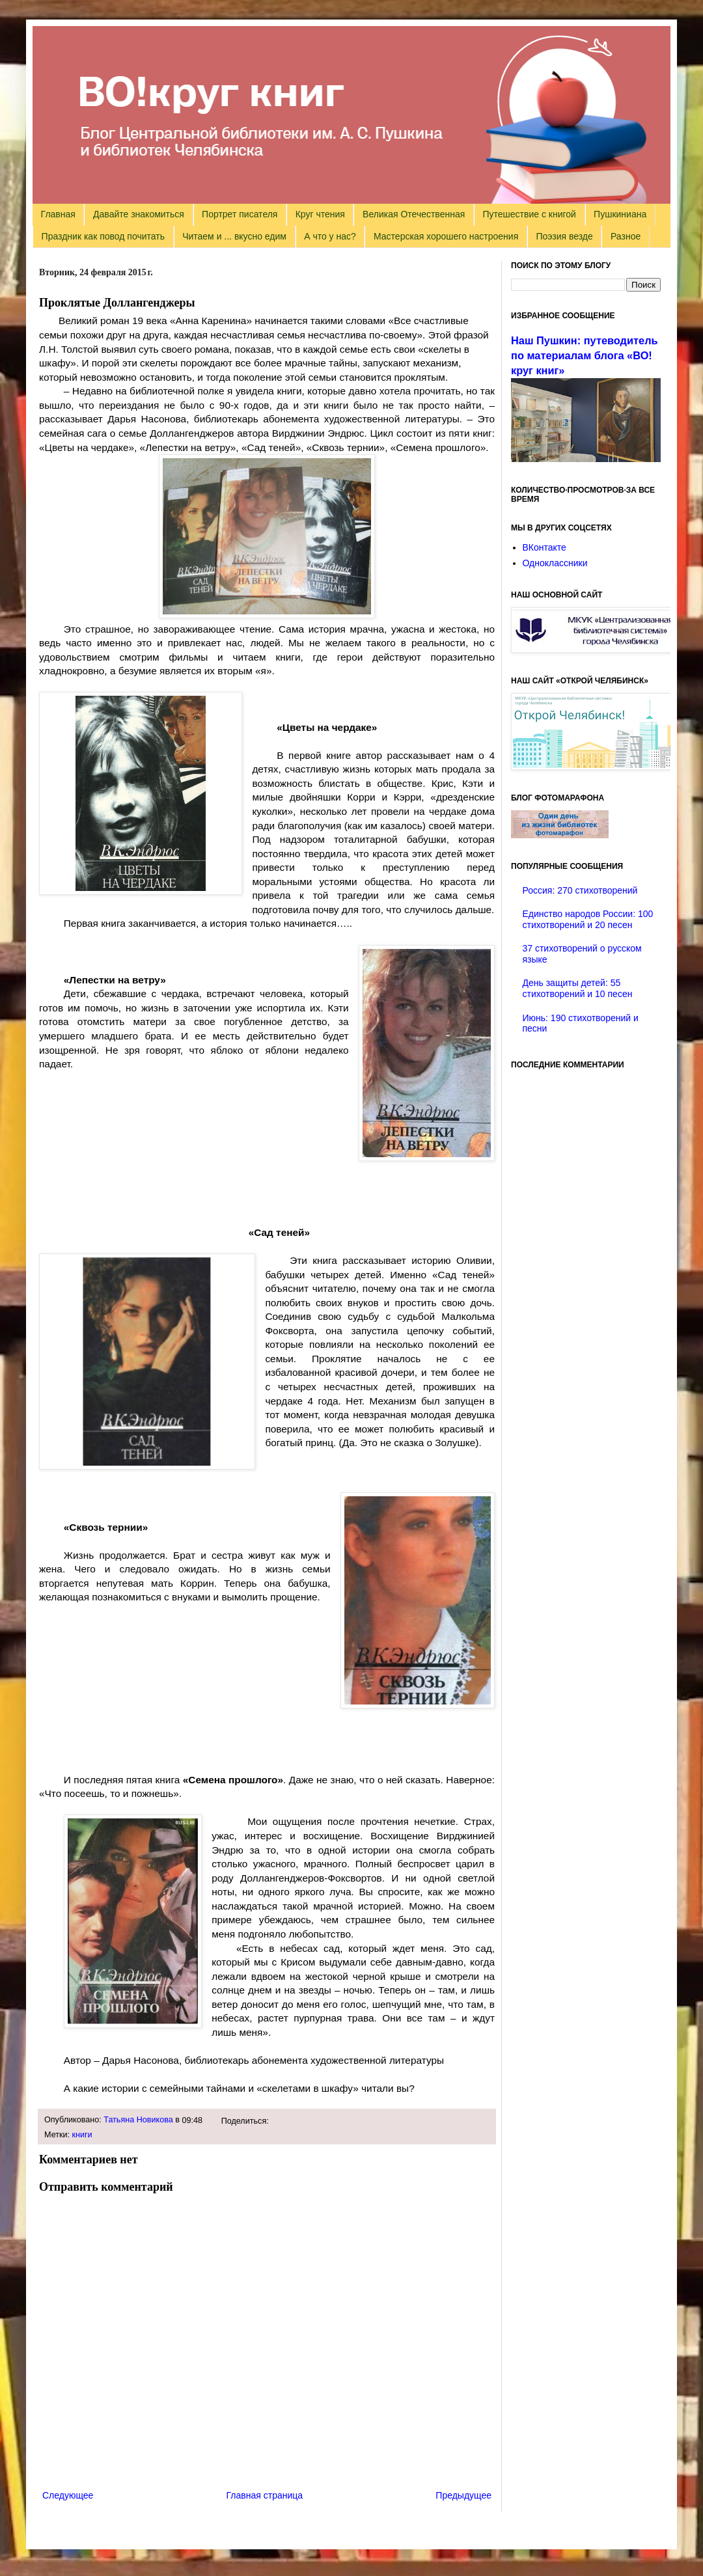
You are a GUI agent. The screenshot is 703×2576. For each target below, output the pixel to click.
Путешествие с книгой (528, 214)
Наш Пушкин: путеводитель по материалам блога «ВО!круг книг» (584, 355)
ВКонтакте (544, 547)
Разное (626, 236)
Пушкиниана (620, 214)
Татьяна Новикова (138, 2119)
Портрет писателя (239, 214)
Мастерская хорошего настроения (446, 236)
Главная (58, 214)
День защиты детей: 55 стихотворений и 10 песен (578, 988)
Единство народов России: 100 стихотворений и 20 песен (588, 919)
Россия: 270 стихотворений (580, 890)
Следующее (67, 2495)
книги (82, 2134)
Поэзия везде (564, 236)
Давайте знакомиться (138, 214)
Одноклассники (555, 563)
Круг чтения (320, 214)
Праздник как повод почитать (103, 236)
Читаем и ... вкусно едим (234, 236)
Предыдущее (463, 2495)
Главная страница (265, 2495)
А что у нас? (330, 236)
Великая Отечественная (414, 214)
